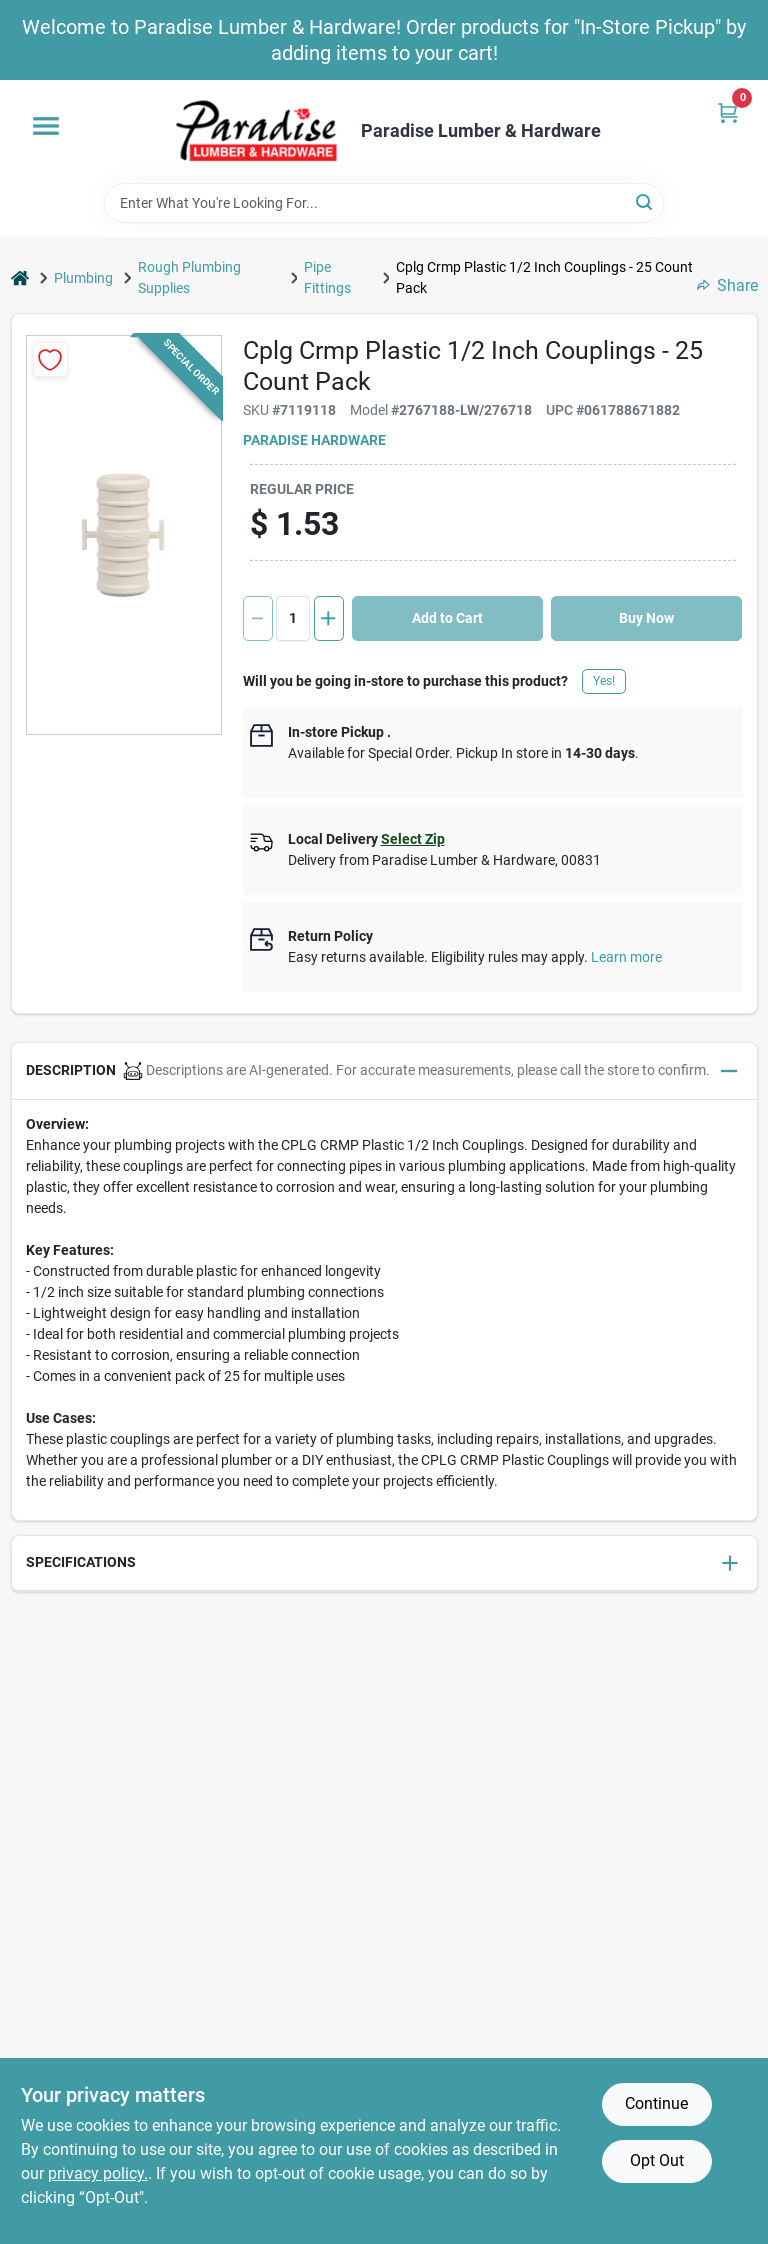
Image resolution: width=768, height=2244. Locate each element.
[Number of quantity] (293, 618)
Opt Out (657, 2160)
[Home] (20, 278)
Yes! (604, 681)
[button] (384, 1071)
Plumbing (83, 278)
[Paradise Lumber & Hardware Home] (257, 131)
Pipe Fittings (327, 277)
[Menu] (46, 126)
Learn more (626, 957)
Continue (656, 2103)
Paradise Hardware (314, 440)
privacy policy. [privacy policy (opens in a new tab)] (98, 2173)
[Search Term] (384, 203)
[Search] (645, 201)
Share (727, 285)
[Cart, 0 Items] (728, 112)
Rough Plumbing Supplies (189, 277)
